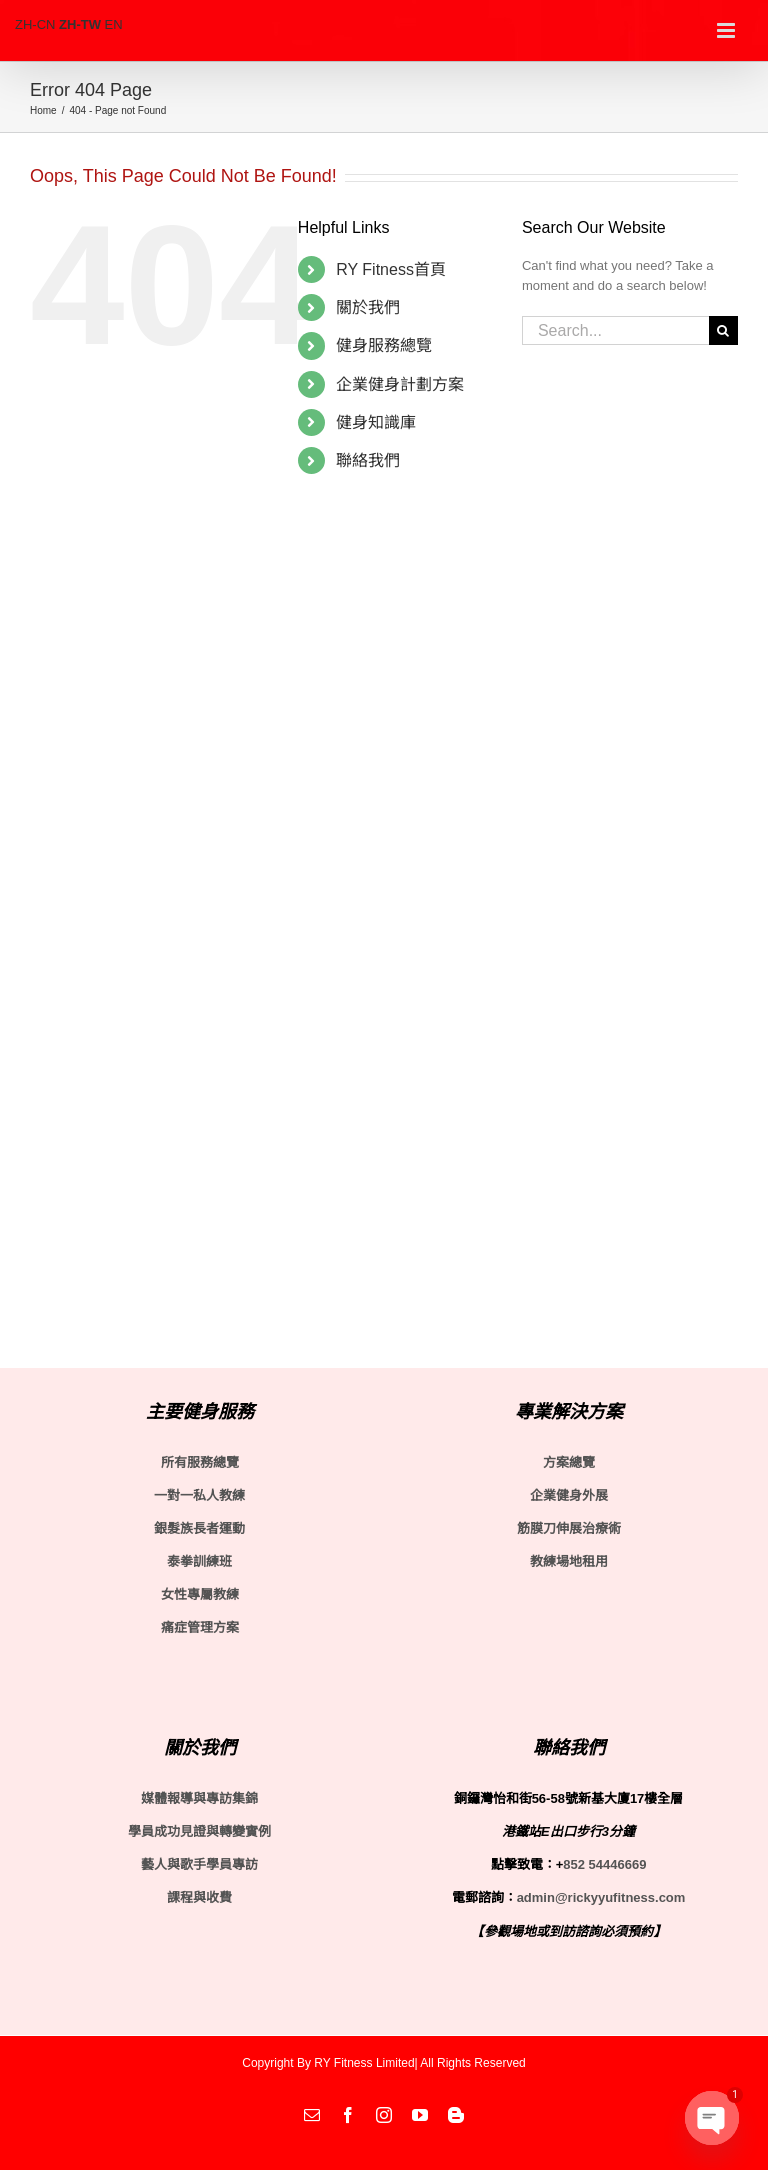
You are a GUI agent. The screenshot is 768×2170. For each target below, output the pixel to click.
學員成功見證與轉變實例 (199, 1831)
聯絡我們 (368, 460)
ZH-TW (80, 24)
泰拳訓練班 (199, 1561)
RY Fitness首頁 (391, 269)
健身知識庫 (376, 422)
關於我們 (368, 307)
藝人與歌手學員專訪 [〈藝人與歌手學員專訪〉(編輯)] (199, 1864)
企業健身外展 (569, 1495)
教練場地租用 (569, 1561)
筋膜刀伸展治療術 (569, 1528)
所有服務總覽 (200, 1462)
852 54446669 (604, 1864)
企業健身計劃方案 (400, 384)
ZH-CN (35, 24)
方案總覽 (569, 1462)
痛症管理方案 (200, 1627)
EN (114, 24)
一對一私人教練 (199, 1495)
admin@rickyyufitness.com (601, 1897)
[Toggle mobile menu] (727, 30)
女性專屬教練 (200, 1594)
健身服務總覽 (384, 345)
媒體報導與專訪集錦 (199, 1798)
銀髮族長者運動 (199, 1528)
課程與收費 (199, 1897)
